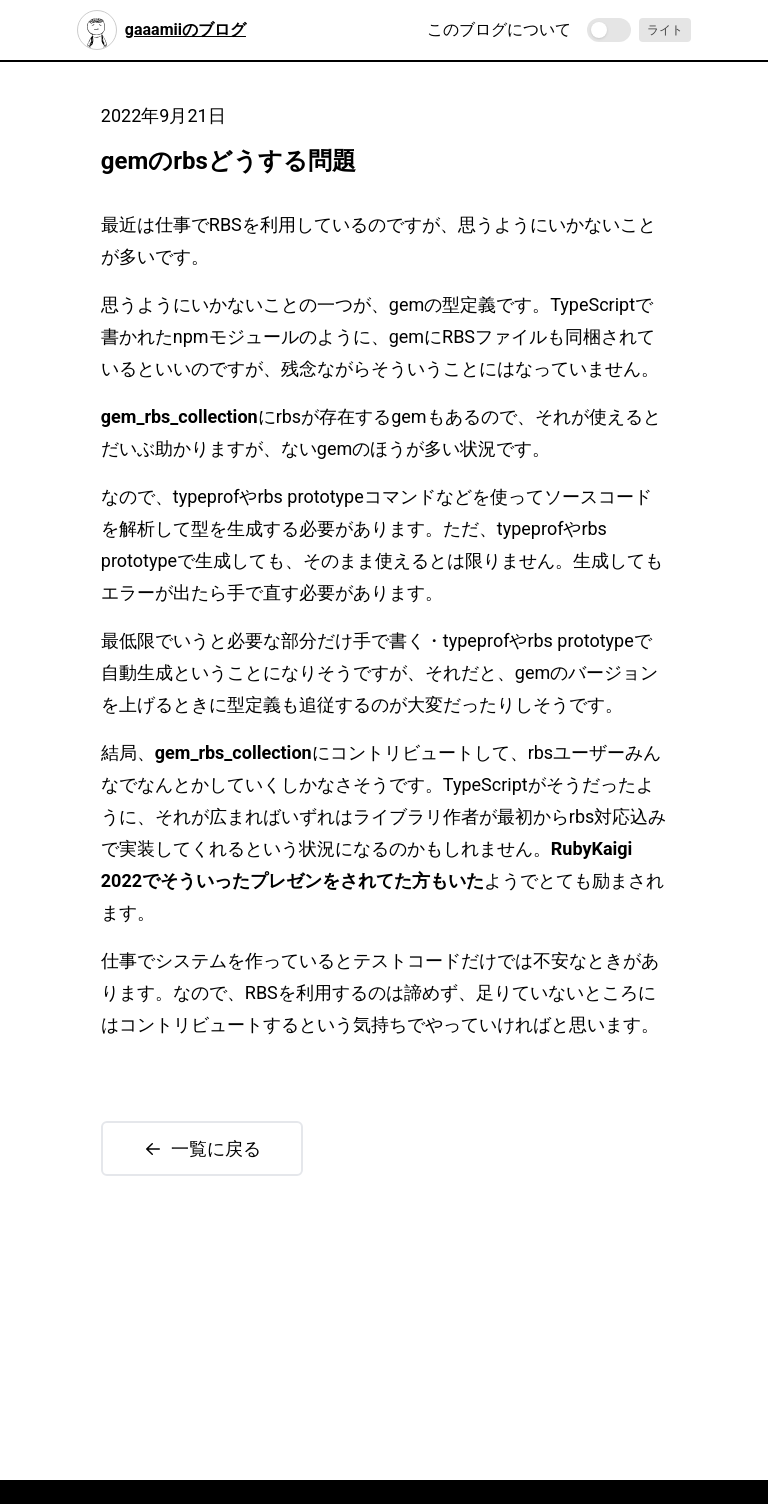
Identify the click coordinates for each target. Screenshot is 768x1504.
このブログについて (499, 29)
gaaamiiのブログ (161, 30)
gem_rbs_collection (179, 416)
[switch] (609, 30)
